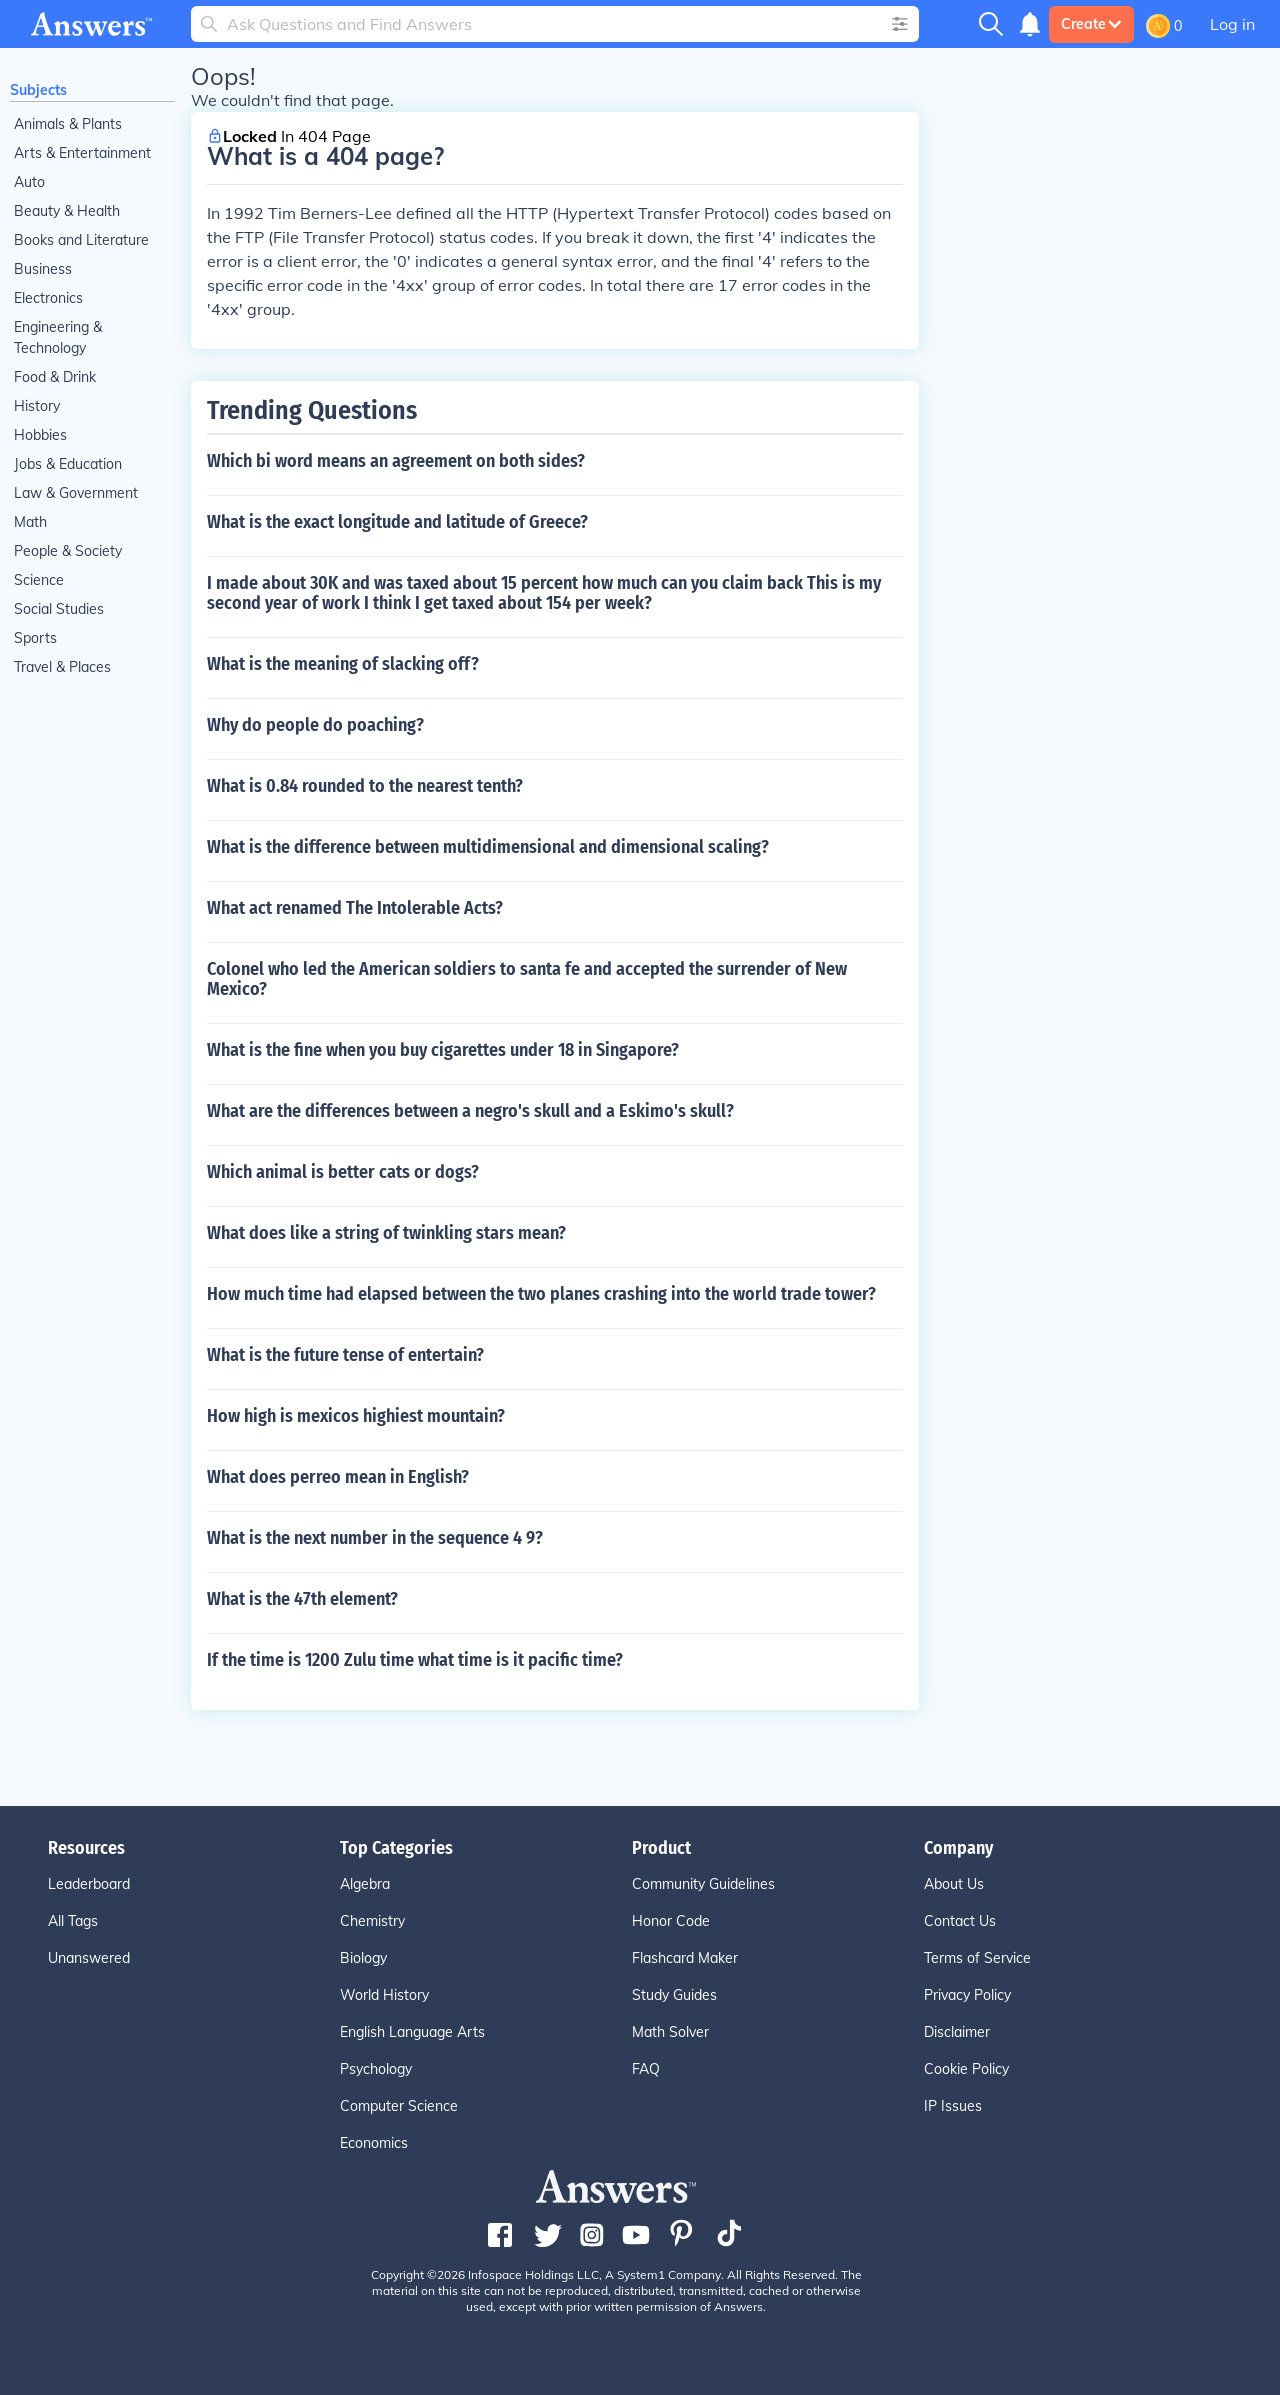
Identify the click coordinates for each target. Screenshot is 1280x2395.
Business (43, 269)
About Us (954, 1884)
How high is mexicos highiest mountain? (356, 1416)
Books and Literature (81, 240)
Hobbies (40, 435)
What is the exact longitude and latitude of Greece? (397, 522)
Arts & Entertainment (82, 153)
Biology (363, 1958)
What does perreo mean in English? (338, 1477)
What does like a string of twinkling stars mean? (386, 1233)
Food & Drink (55, 377)
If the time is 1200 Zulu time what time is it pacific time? (415, 1660)
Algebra (365, 1884)
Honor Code (671, 1921)
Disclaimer (957, 2032)
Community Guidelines (703, 1884)
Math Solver (670, 2032)
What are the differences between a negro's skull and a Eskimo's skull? (470, 1111)
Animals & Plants (68, 124)
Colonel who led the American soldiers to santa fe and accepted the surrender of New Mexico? (527, 979)
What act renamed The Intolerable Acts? (355, 908)
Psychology (376, 2069)
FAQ (646, 2069)
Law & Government (76, 493)
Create (1091, 24)
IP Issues (953, 2106)
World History (384, 1995)
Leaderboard (89, 1884)
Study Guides (674, 1995)
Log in (1232, 24)
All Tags (73, 1921)
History (37, 406)
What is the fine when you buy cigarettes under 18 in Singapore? (443, 1050)
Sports (35, 638)
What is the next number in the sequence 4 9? (375, 1538)
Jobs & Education (68, 464)
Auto (29, 182)
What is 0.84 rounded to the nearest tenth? (365, 786)
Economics (374, 2143)
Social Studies (59, 609)
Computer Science (399, 2106)
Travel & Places (62, 667)
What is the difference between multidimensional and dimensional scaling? (488, 847)
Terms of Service (977, 1958)
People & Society (68, 551)
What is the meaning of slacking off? (343, 664)
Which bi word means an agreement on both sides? (396, 461)
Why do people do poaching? (315, 725)
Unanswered (89, 1958)
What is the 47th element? (302, 1599)
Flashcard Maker (685, 1958)
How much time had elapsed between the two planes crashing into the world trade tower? (541, 1294)
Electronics (48, 298)
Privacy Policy (967, 1995)
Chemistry (372, 1921)
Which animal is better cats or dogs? (343, 1172)
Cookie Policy (966, 2069)
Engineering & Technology (58, 337)
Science (39, 580)
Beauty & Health (67, 211)
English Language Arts (412, 2032)
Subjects (38, 90)
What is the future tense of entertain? (345, 1355)
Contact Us (960, 1921)
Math (30, 522)
